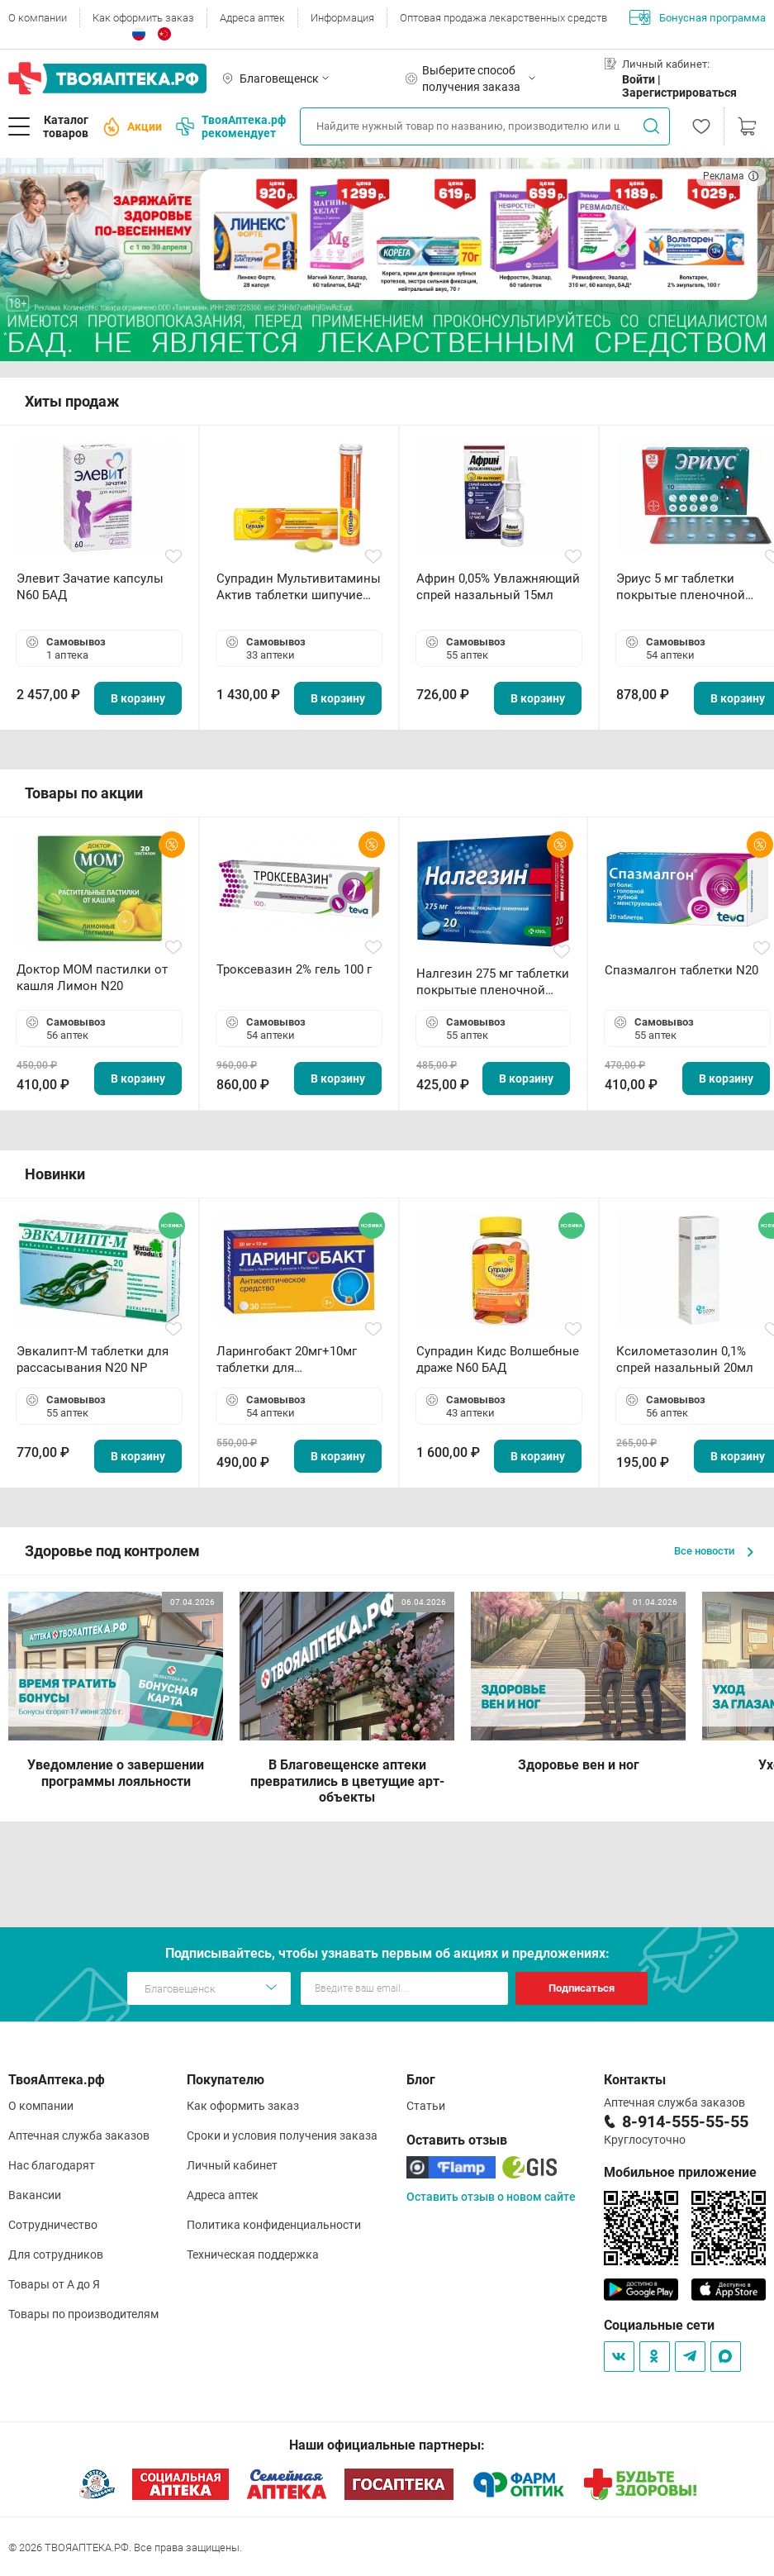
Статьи (425, 2105)
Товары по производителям (83, 2314)
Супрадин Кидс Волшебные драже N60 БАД (497, 1359)
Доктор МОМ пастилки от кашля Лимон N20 (92, 977)
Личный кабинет (232, 2165)
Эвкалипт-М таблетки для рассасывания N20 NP (93, 1359)
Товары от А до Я (54, 2284)
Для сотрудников (55, 2254)
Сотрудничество (52, 2224)
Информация (342, 18)
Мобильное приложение (680, 2172)
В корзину (138, 698)
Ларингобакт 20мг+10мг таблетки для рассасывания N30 (286, 1360)
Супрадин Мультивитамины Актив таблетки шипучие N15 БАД (298, 587)
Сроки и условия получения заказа (282, 2135)
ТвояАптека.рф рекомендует (231, 126)
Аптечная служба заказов (79, 2135)
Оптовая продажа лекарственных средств (503, 18)
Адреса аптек (252, 18)
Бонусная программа (697, 17)
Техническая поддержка (253, 2254)
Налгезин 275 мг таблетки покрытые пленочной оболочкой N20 (492, 982)
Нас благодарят (51, 2165)
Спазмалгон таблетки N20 (681, 970)
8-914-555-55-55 (685, 2121)
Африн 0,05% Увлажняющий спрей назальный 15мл (498, 586)
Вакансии (34, 2195)
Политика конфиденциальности (274, 2224)
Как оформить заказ (143, 18)
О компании (37, 18)
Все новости (713, 1551)
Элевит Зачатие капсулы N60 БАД (90, 586)
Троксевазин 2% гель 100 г (294, 969)
